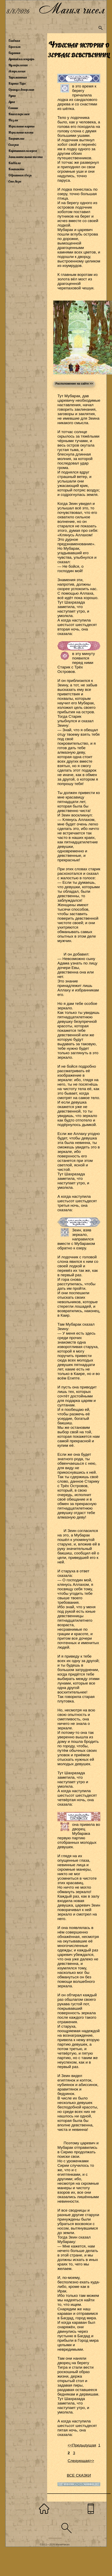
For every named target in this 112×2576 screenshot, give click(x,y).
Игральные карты (21, 126)
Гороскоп (14, 47)
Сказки (13, 145)
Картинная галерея (22, 151)
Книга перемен (18, 114)
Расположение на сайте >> (74, 383)
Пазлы (13, 120)
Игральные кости (20, 132)
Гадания (14, 53)
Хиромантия (17, 77)
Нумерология (18, 65)
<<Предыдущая (82, 2445)
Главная (14, 41)
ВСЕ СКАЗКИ (79, 2475)
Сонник (13, 108)
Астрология (16, 71)
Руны (12, 96)
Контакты (16, 169)
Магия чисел (72, 8)
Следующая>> (81, 2461)
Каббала (14, 163)
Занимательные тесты (25, 157)
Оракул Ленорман (21, 89)
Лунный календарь (21, 59)
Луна (11, 102)
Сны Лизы (14, 181)
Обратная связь (20, 175)
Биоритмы (16, 138)
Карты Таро (17, 83)
